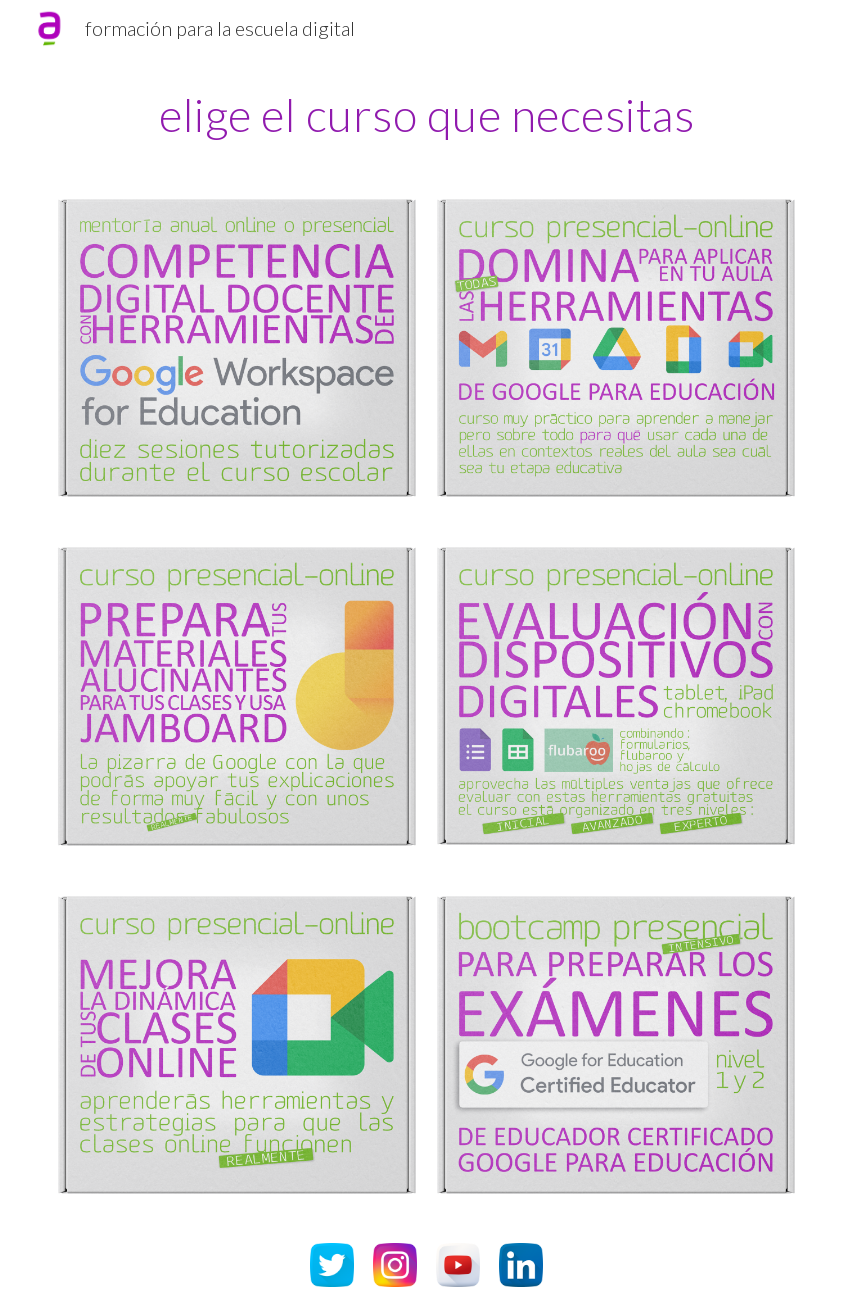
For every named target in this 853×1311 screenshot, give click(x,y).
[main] (426, 115)
